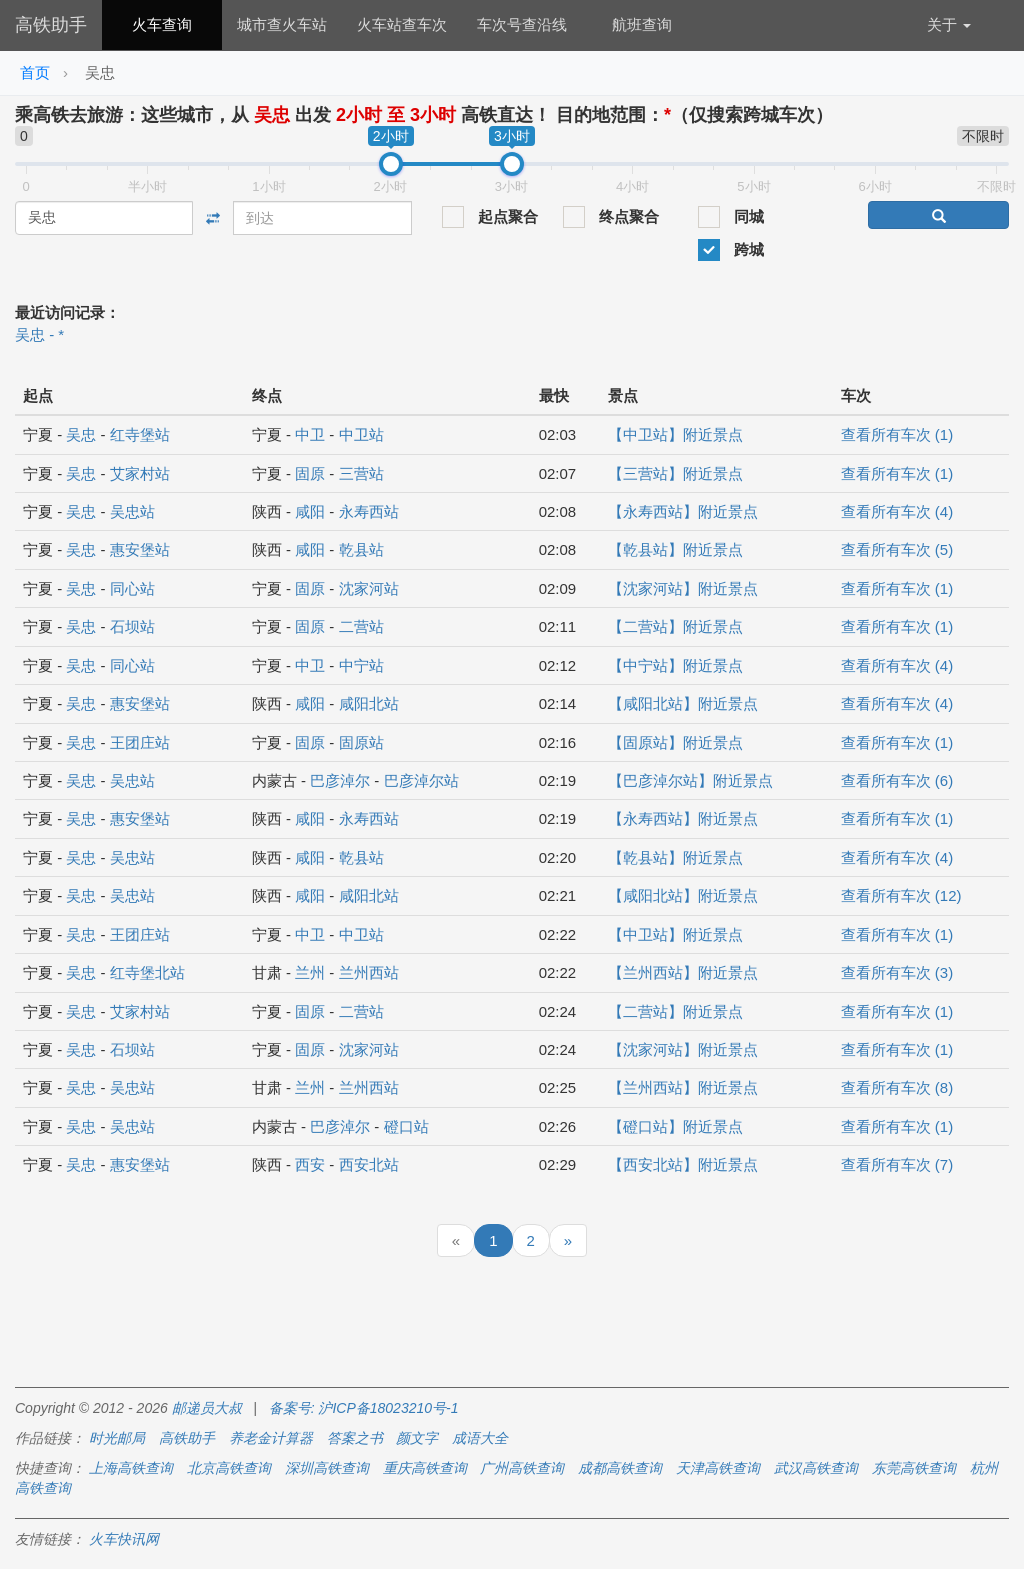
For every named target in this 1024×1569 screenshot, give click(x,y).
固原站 (361, 742)
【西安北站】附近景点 (683, 1164)
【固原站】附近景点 (675, 742)
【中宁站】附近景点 (675, 665)
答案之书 (355, 1438)
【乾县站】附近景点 (675, 549)
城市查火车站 (282, 24)
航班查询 (642, 24)
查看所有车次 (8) (897, 1087)
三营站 (361, 473)
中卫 (310, 434)
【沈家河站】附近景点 (683, 588)
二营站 (361, 626)
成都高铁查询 (620, 1468)
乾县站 (361, 549)
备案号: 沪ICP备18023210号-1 (364, 1408)
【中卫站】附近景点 (675, 434)
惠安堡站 (140, 549)
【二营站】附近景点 (675, 626)
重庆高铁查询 (425, 1468)
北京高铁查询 (229, 1468)
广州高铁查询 (522, 1468)
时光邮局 (117, 1438)
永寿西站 (369, 511)
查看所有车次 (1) (897, 434)
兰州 (310, 972)
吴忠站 (132, 511)
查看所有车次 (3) (897, 972)
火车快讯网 (124, 1539)
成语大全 (480, 1438)
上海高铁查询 (131, 1468)
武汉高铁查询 (816, 1468)
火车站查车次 (402, 24)
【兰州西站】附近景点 (683, 972)
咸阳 (310, 511)
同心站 (132, 588)
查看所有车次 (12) (901, 895)
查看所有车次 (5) (897, 549)
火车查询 (162, 24)
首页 (35, 72)
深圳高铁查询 (327, 1468)
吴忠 (81, 434)
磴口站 (406, 1126)
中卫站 (361, 434)
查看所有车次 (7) (897, 1164)
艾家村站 (140, 473)
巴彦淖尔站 (421, 780)
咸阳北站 (369, 703)
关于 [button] (949, 24)
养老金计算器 (271, 1438)
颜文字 (417, 1438)
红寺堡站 (140, 434)
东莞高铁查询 (914, 1468)
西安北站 (369, 1164)
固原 (310, 473)
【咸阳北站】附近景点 (683, 703)
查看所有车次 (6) (897, 780)
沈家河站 (369, 588)
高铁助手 (51, 25)
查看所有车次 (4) (897, 511)
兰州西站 (369, 972)
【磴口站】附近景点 (675, 1126)
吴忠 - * (39, 334)
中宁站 (361, 665)
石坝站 (132, 626)
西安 (310, 1164)
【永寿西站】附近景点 (683, 511)
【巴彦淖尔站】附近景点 (690, 780)
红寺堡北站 (147, 972)
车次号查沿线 (522, 24)
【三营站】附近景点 (675, 473)
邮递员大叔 (207, 1408)
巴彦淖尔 (340, 780)
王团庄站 (140, 742)
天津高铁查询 (718, 1468)
